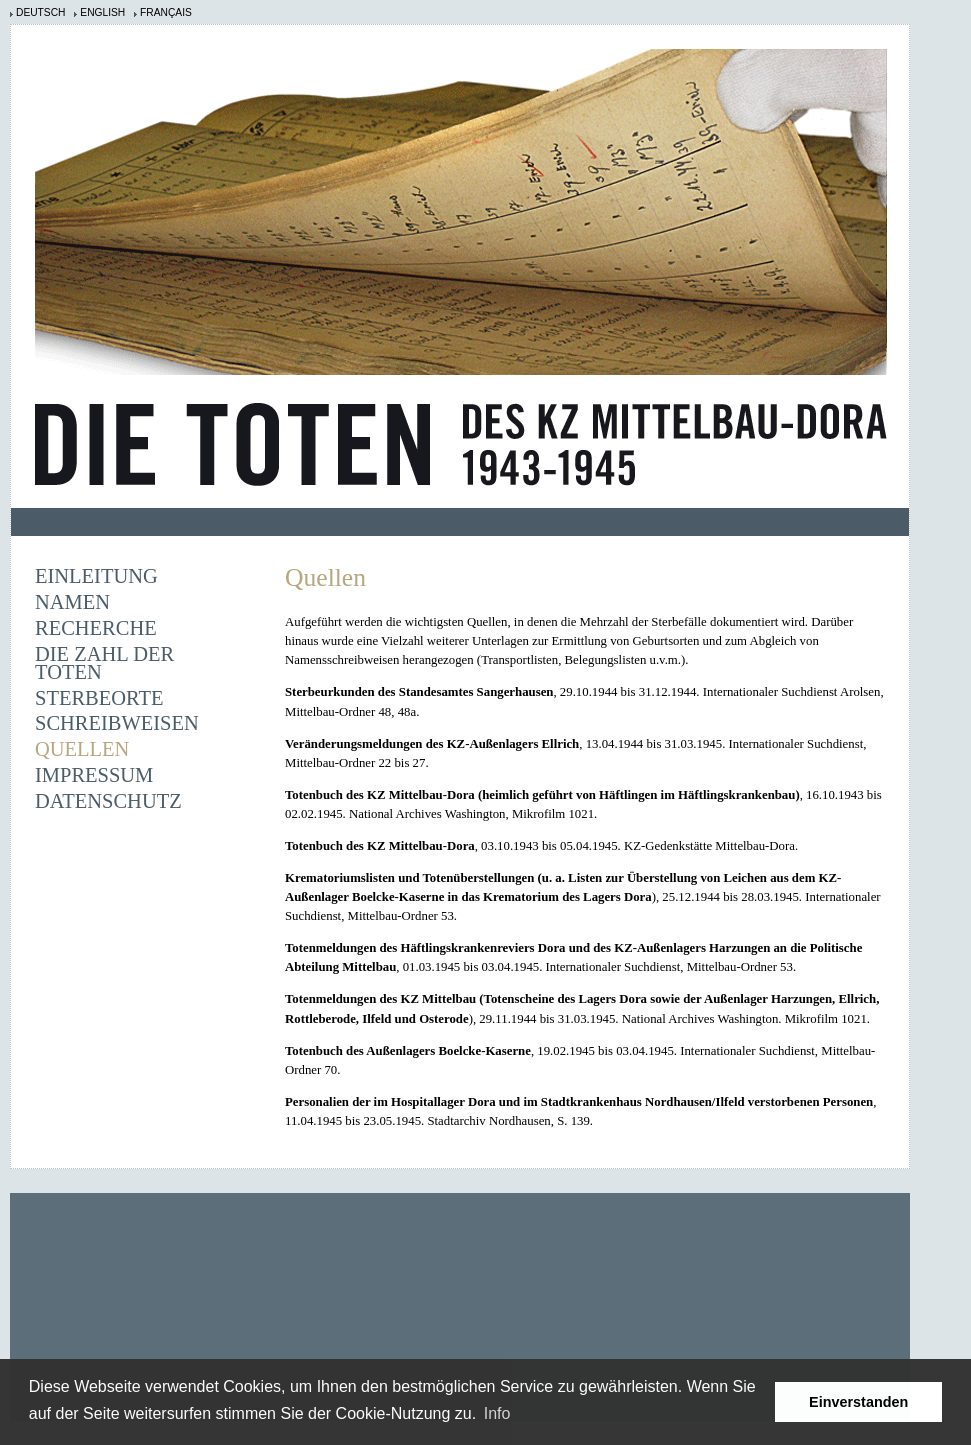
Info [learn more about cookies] (497, 1413)
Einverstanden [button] (858, 1402)
